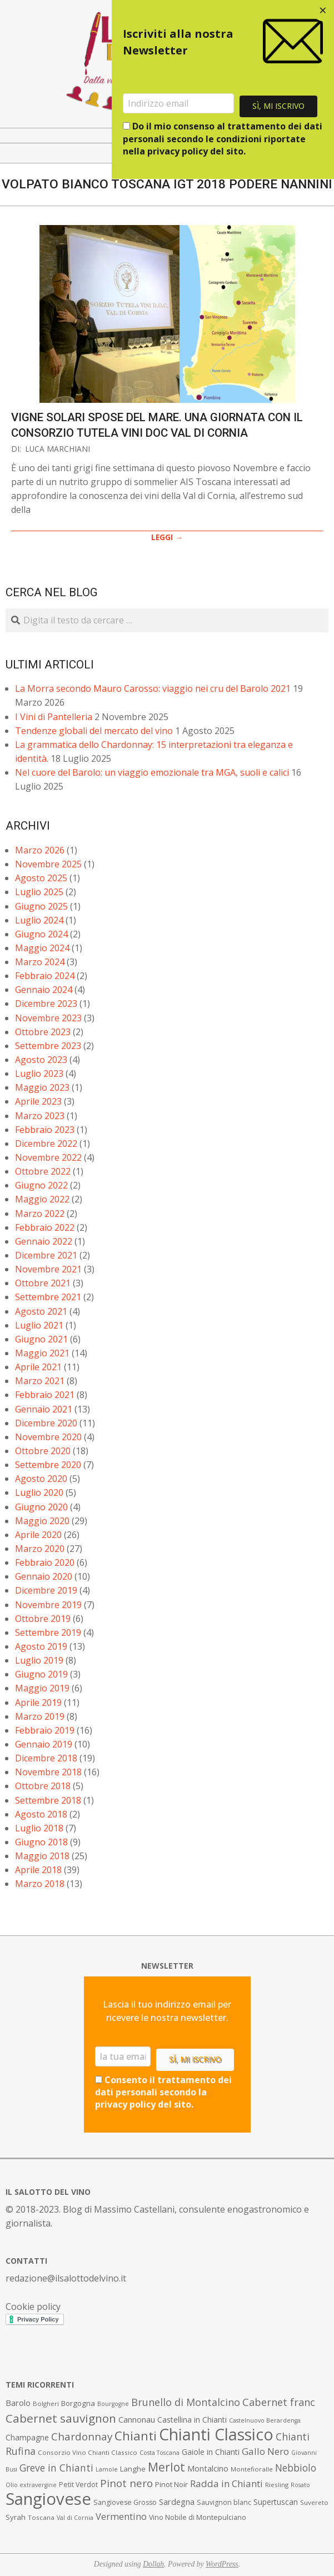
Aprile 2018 (38, 1870)
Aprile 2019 (38, 1702)
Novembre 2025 (48, 864)
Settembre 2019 (48, 1632)
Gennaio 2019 (43, 1744)
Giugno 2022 (41, 1185)
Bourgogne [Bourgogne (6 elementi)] (113, 2404)
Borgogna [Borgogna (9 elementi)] (78, 2403)
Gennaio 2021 (43, 1409)
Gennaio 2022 (43, 1241)
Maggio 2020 (42, 1521)
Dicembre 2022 (46, 1143)
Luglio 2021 (39, 1325)
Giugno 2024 (41, 934)
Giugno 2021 (41, 1339)
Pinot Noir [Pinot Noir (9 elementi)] (171, 2484)
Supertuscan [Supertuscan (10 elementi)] (275, 2502)
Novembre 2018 (48, 1772)
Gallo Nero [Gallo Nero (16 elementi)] (265, 2451)
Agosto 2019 (41, 1646)
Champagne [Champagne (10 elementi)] (27, 2437)
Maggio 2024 (42, 948)
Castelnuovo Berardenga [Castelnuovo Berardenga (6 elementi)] (265, 2420)
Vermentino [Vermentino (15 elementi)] (121, 2516)
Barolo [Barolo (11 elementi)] (18, 2403)
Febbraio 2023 (44, 1130)
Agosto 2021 (41, 1311)
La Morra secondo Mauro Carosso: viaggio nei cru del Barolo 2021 (153, 688)
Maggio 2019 (42, 1688)
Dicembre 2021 (46, 1255)
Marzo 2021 (39, 1381)
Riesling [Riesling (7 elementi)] (276, 2484)
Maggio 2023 (42, 1087)
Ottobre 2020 (43, 1451)
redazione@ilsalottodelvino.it (66, 2278)
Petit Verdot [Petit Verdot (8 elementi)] (78, 2484)
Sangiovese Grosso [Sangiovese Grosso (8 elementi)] (125, 2502)
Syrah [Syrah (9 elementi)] (16, 2517)
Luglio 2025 (39, 892)
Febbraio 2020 (44, 1562)
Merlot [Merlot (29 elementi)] (166, 2467)
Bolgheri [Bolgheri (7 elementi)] (46, 2403)
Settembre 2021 (48, 1297)
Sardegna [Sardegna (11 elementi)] (177, 2502)
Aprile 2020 (38, 1535)
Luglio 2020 (39, 1492)
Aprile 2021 (38, 1367)
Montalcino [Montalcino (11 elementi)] (207, 2468)
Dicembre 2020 (46, 1423)
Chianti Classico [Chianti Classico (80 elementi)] (216, 2434)
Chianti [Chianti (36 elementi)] (135, 2435)
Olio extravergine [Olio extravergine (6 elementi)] (31, 2485)
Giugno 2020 (41, 1507)
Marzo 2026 (39, 850)
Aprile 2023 (38, 1101)
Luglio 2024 (39, 920)
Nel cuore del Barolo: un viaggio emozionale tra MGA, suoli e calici (152, 772)
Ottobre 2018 (43, 1786)
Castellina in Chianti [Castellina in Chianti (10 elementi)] (192, 2419)
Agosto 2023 (41, 1060)
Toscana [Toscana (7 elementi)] (41, 2517)
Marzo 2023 (39, 1116)
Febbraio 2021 (44, 1395)
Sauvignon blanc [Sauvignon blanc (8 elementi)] (224, 2502)
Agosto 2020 (41, 1478)
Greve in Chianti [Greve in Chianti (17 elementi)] (56, 2467)
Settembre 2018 (48, 1800)
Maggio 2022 (42, 1199)
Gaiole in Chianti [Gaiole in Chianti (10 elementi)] (211, 2452)
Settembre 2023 (48, 1046)
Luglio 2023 (39, 1073)
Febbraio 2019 (44, 1730)
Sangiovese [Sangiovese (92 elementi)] (48, 2499)
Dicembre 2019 (46, 1590)
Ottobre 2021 (43, 1283)
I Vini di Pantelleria (53, 717)
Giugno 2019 (41, 1674)
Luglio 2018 (39, 1828)
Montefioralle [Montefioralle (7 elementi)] (252, 2469)
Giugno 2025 (41, 906)
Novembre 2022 (48, 1157)
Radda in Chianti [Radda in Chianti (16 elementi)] (226, 2483)
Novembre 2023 (48, 1018)
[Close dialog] (323, 11)
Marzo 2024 (39, 962)
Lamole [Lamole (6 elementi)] (107, 2469)
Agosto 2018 (41, 1814)
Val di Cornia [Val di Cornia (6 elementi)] (75, 2518)
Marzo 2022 (39, 1213)
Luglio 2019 (39, 1660)
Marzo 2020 (39, 1548)
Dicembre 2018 (46, 1758)
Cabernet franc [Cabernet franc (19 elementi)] (278, 2402)
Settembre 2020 (48, 1465)
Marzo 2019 (39, 1716)
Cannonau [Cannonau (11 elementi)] (136, 2419)
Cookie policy (33, 2306)
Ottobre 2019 (43, 1619)
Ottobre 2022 (43, 1171)
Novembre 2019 (48, 1605)
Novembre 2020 (48, 1437)
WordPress (222, 2564)
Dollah (153, 2564)
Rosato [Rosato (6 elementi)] (300, 2485)
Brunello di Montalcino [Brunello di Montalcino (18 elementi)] (185, 2402)
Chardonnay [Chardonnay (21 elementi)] (81, 2436)
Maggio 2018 (42, 1856)
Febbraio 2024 (44, 976)
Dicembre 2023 (46, 1003)
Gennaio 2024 (43, 990)
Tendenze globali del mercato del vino (94, 731)
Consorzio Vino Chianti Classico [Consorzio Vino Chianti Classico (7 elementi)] (87, 2452)
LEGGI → (167, 537)
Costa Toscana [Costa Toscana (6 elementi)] (159, 2453)
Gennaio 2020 (43, 1576)
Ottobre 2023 (43, 1032)
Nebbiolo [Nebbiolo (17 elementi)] (295, 2467)
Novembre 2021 (48, 1269)
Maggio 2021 (42, 1353)
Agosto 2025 (41, 878)
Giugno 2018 (41, 1842)
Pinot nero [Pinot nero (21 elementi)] (126, 2483)
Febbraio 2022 (44, 1227)
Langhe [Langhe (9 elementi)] (133, 2469)
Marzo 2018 (39, 1884)
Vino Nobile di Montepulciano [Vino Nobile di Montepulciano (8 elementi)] (197, 2517)
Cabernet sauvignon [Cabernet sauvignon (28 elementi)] (61, 2418)
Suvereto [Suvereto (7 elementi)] (314, 2502)
